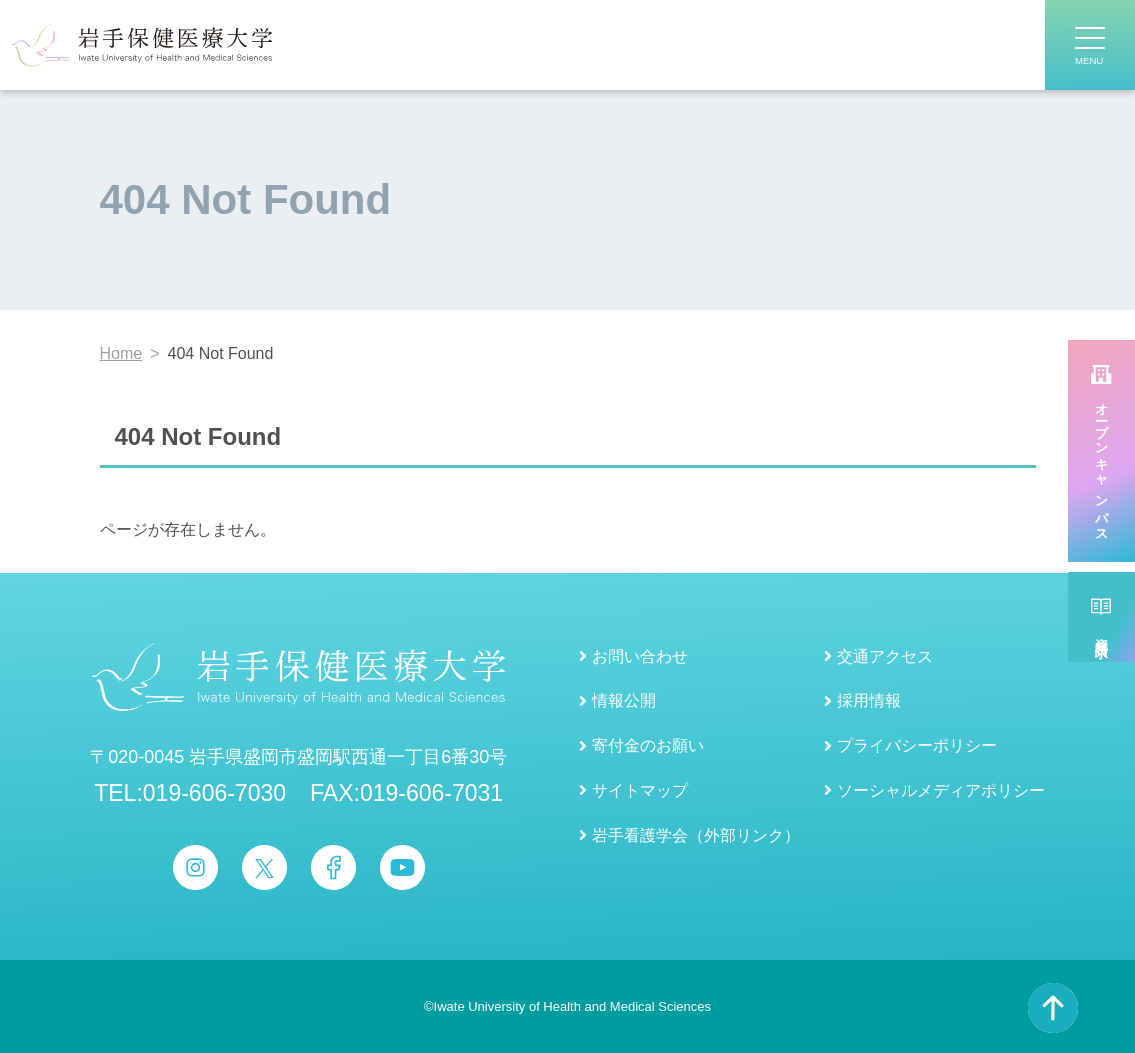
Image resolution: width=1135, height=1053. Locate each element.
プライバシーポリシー (917, 745)
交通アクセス (885, 656)
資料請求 (1101, 632)
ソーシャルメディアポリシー (941, 790)
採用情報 (869, 700)
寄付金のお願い (648, 745)
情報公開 (624, 700)
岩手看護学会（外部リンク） (696, 835)
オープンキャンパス (1101, 466)
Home (121, 353)
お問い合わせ (640, 656)
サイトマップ (640, 790)
